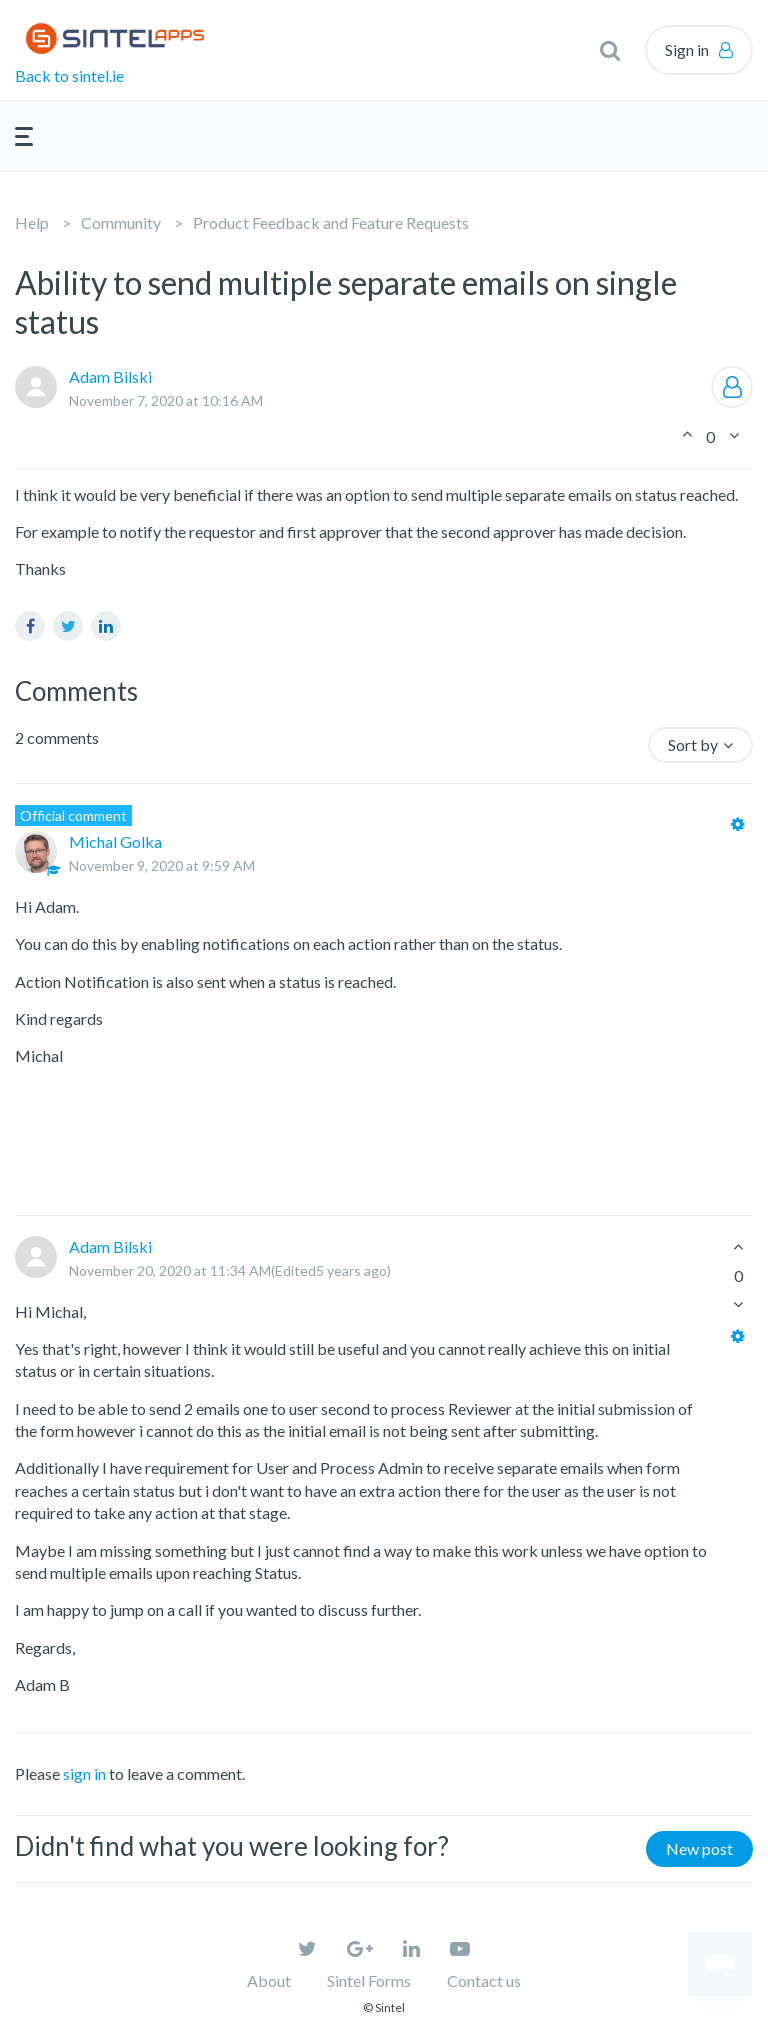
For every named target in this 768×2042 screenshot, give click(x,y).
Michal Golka (115, 841)
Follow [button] (732, 387)
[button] (610, 50)
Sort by (693, 744)
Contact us (484, 1980)
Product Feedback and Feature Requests (331, 222)
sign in (84, 1773)
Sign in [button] (687, 49)
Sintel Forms (369, 1980)
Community (121, 222)
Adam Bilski (110, 376)
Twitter (68, 626)
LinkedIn (106, 626)
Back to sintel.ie (69, 75)
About (269, 1980)
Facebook (30, 626)
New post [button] (699, 1848)
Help (32, 222)
